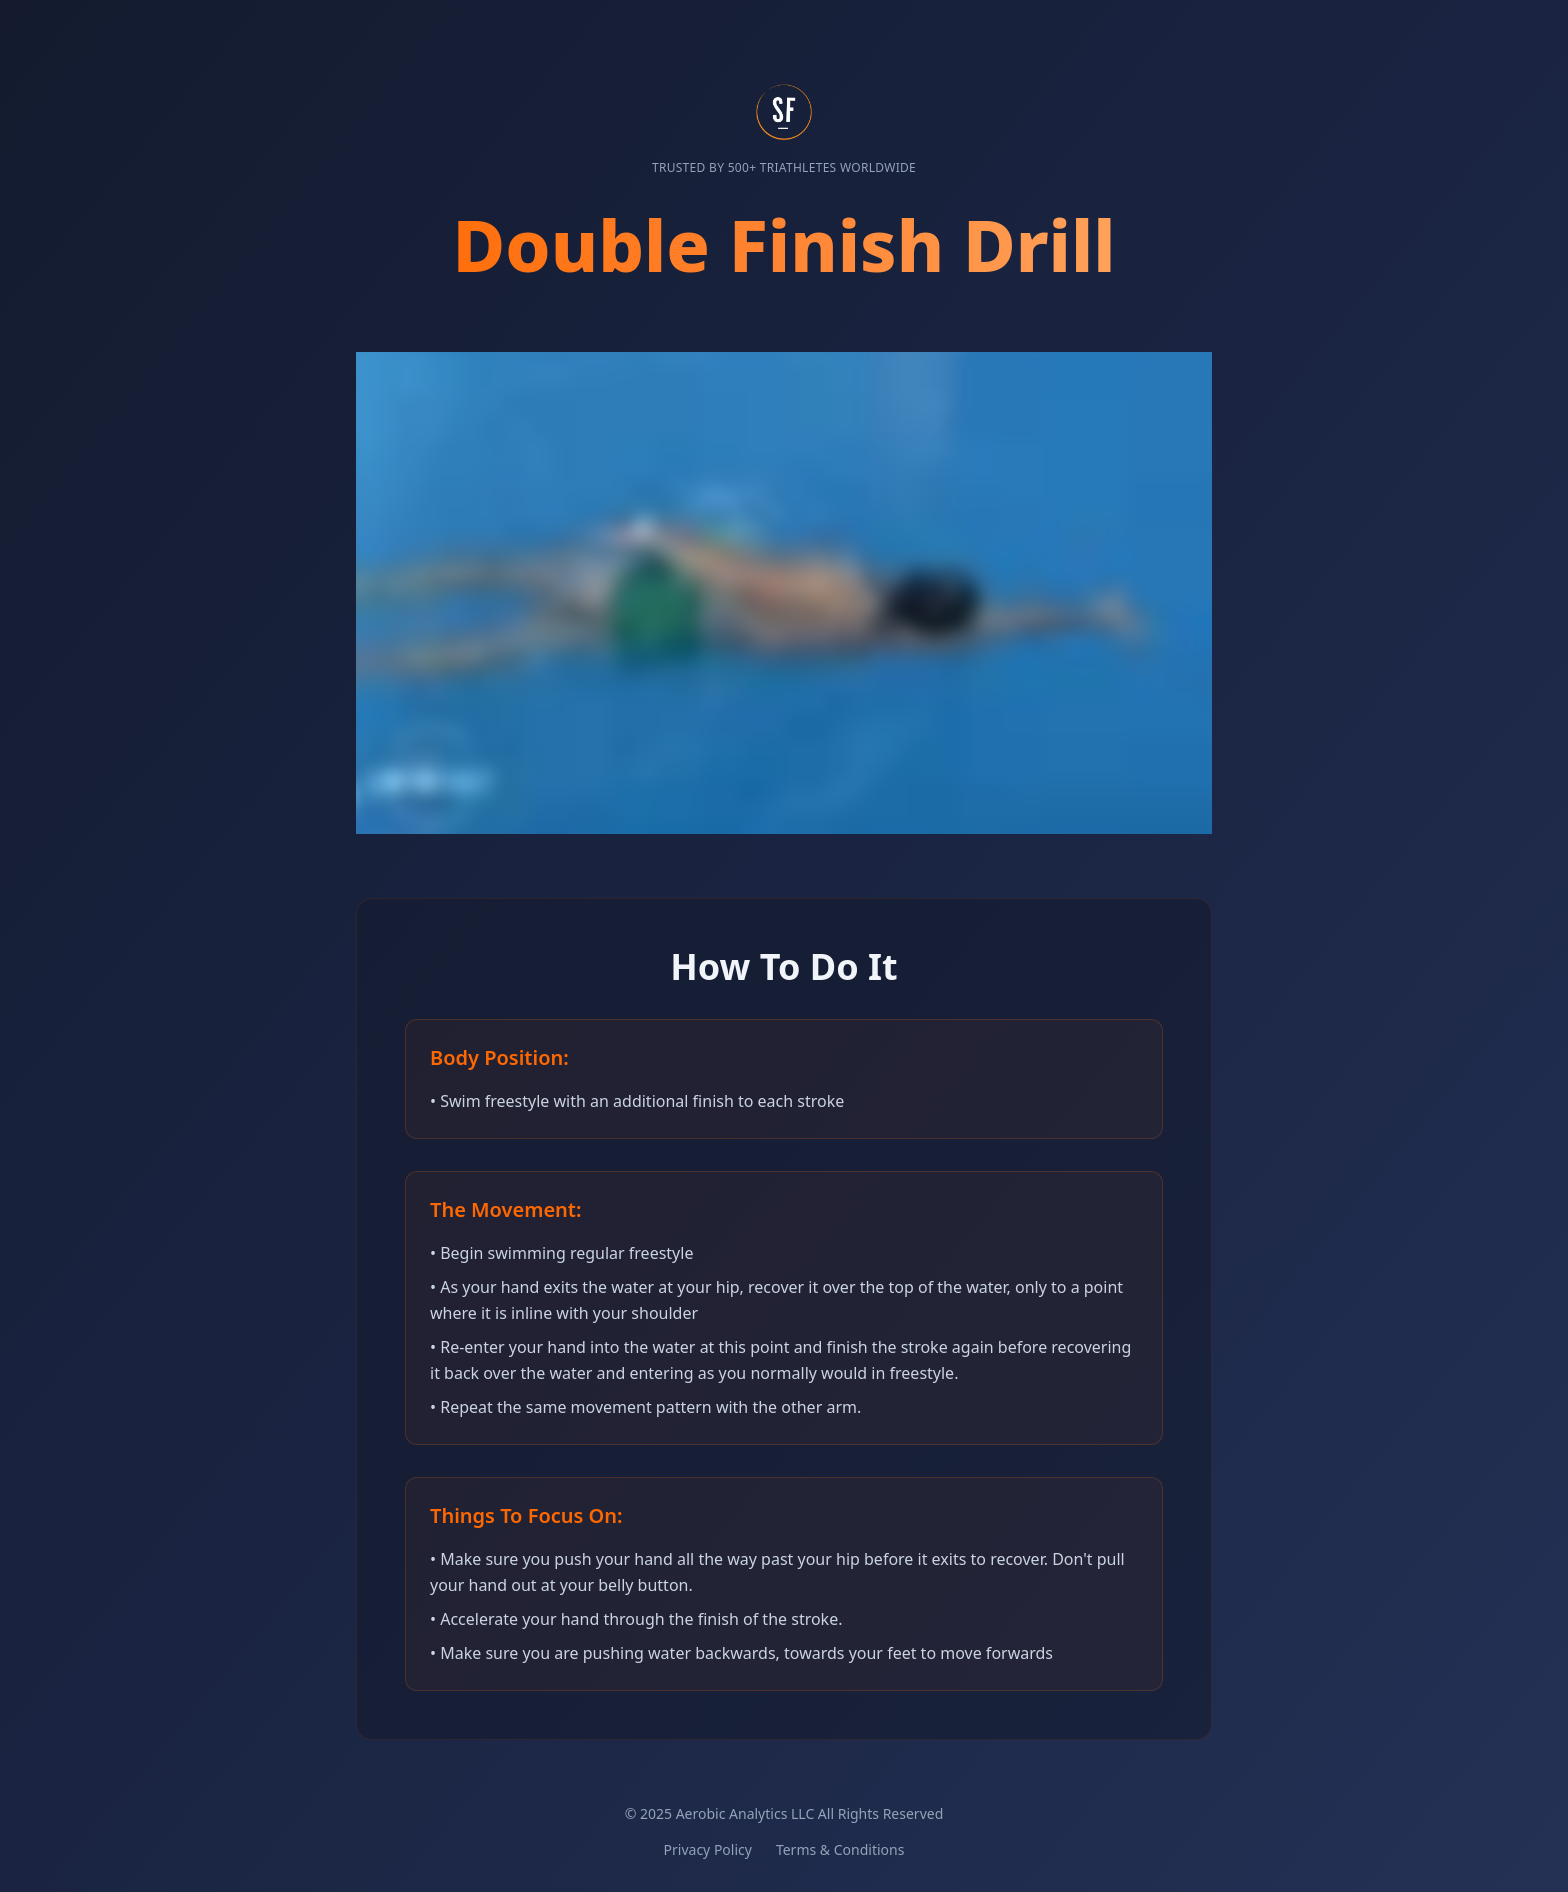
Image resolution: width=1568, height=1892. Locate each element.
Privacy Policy (708, 1849)
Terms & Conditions (840, 1849)
